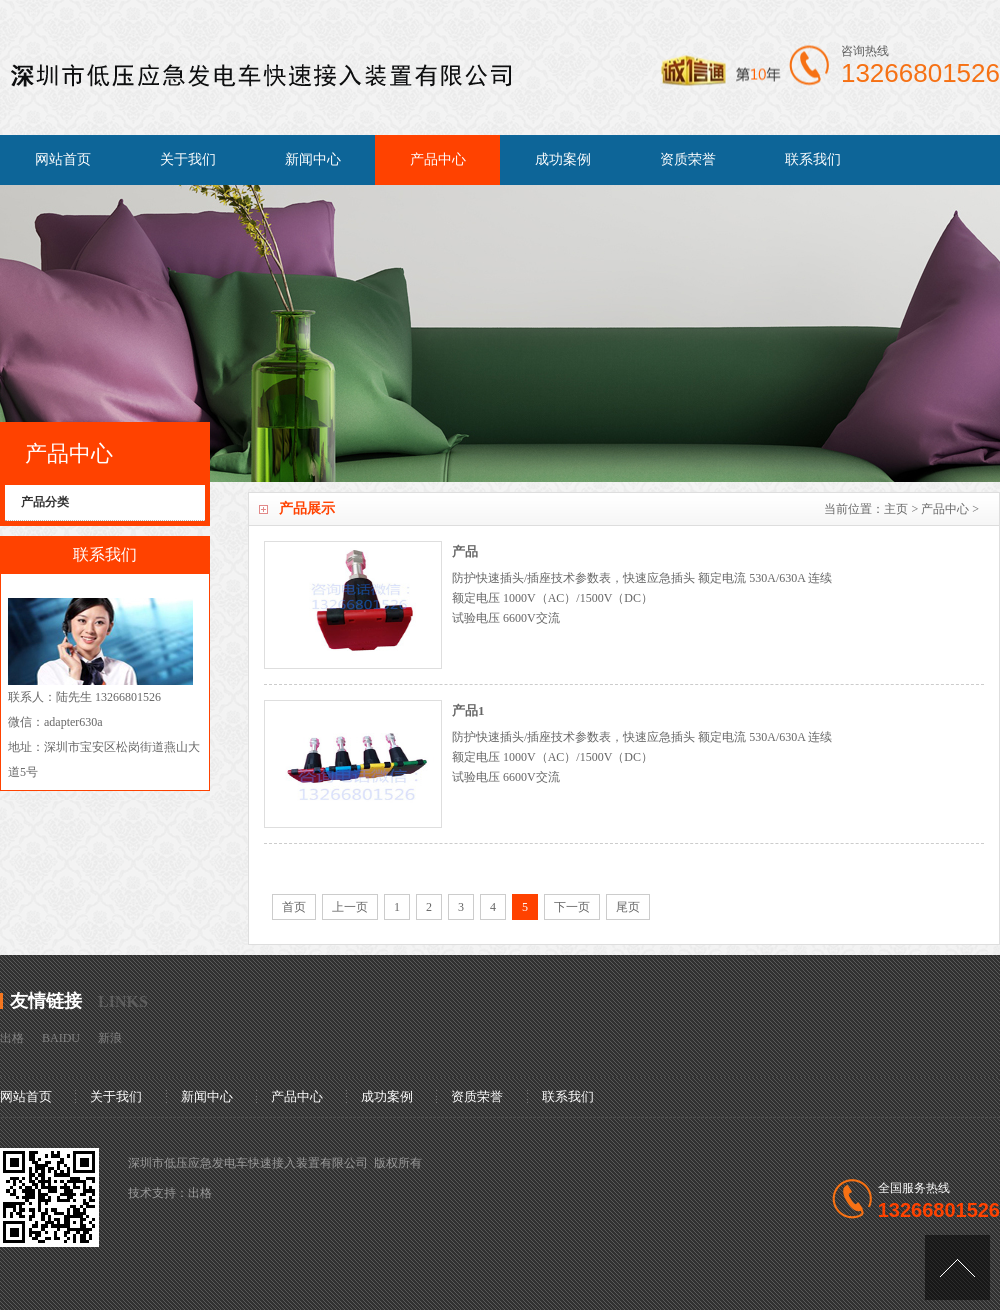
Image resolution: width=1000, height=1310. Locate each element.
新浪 (110, 1038)
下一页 (572, 907)
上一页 (350, 907)
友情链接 (46, 1001)
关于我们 (188, 159)
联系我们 (813, 159)
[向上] (957, 1267)
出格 (12, 1038)
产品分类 (45, 502)
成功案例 (563, 159)
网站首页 (63, 159)
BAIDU (61, 1038)
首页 (294, 907)
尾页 (628, 907)
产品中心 (438, 159)
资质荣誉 (688, 159)
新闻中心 (313, 159)
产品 (465, 551)
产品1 (468, 710)
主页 (896, 509)
